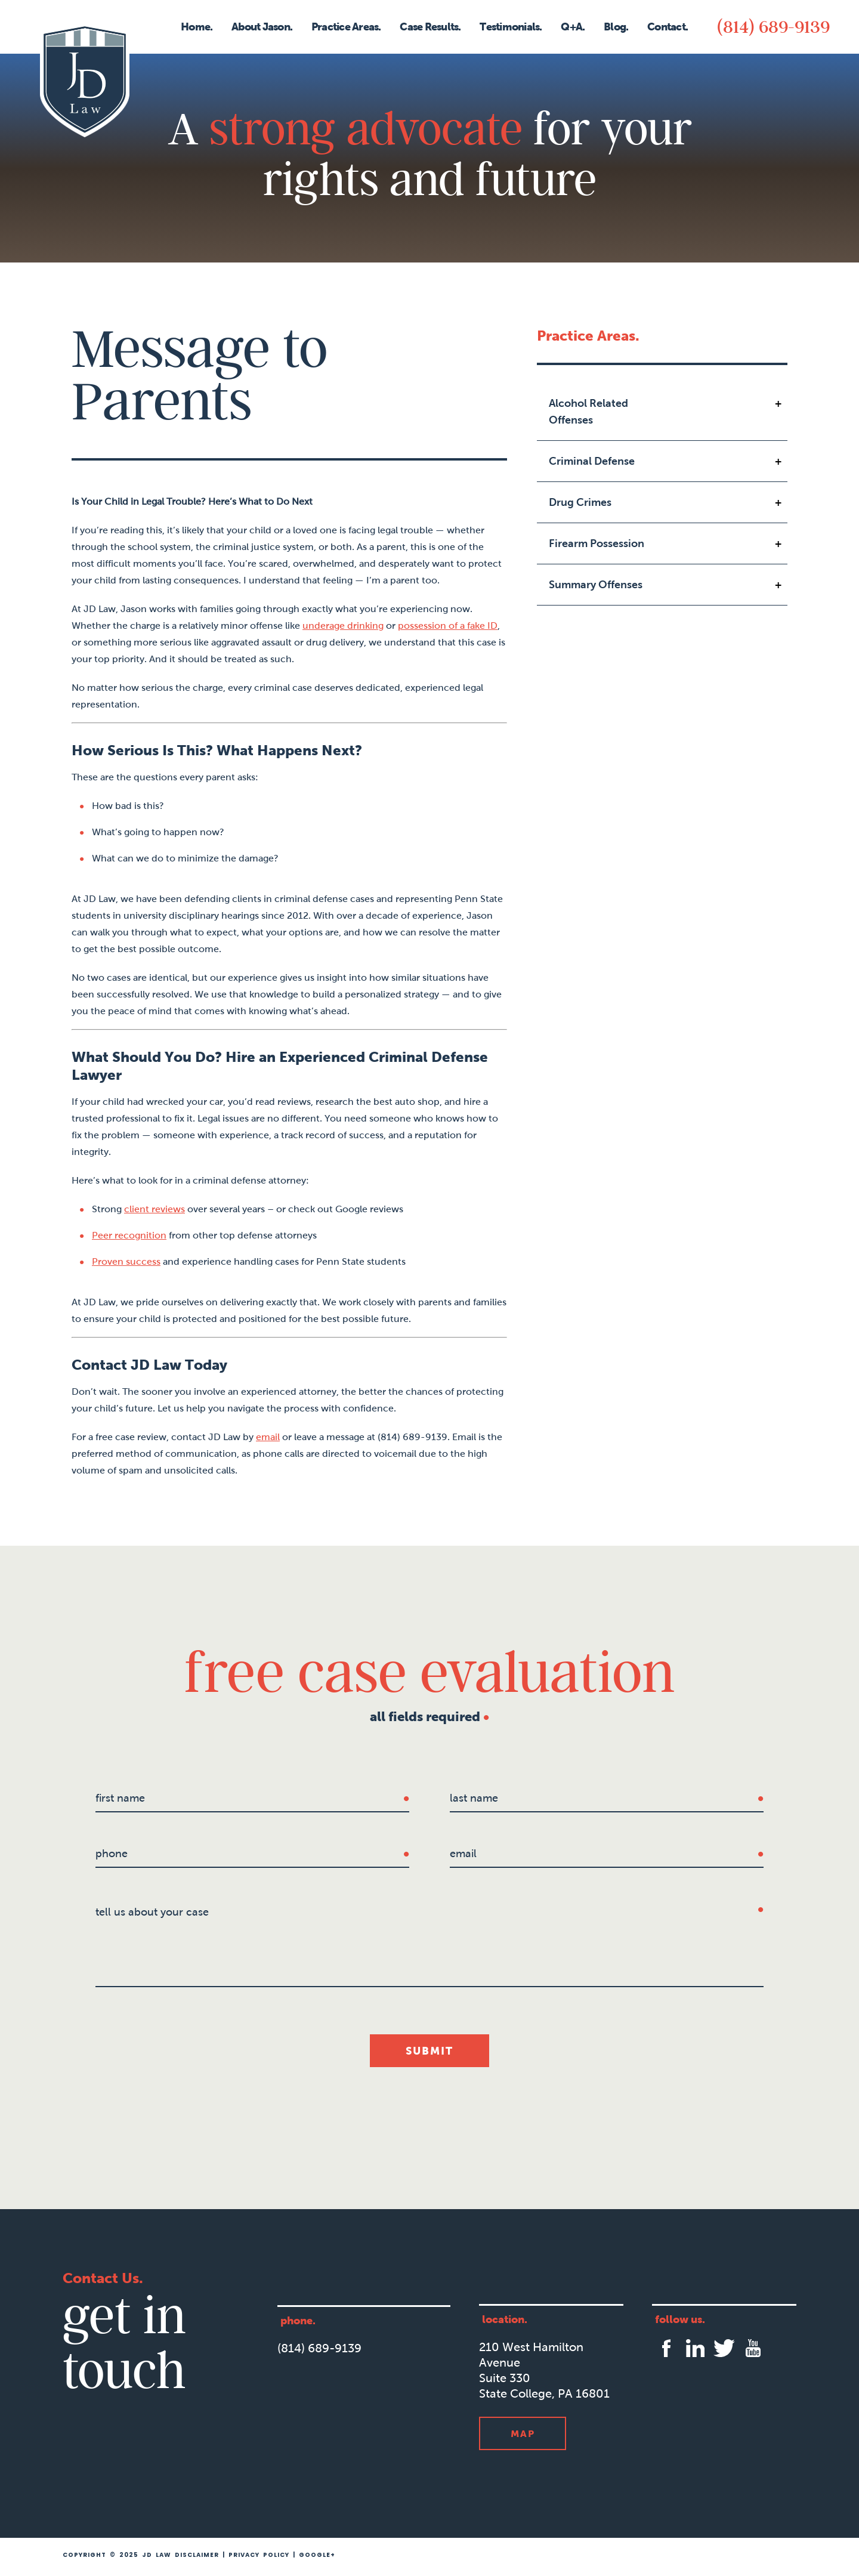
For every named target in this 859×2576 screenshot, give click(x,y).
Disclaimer (197, 2554)
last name (474, 1798)
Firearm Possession (596, 543)
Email (463, 1854)
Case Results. (430, 26)
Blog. (616, 26)
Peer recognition (129, 1235)
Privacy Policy (258, 2554)
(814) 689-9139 (773, 26)
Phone (111, 1854)
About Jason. (261, 26)
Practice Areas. (346, 26)
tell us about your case (152, 1912)
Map (523, 2433)
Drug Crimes (580, 502)
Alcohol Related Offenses (588, 411)
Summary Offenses (595, 585)
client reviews (154, 1209)
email (268, 1437)
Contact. (667, 26)
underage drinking (343, 625)
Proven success (126, 1261)
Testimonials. (511, 26)
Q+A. (573, 26)
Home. (196, 26)
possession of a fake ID (448, 625)
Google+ (317, 2554)
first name (120, 1798)
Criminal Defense (592, 461)
